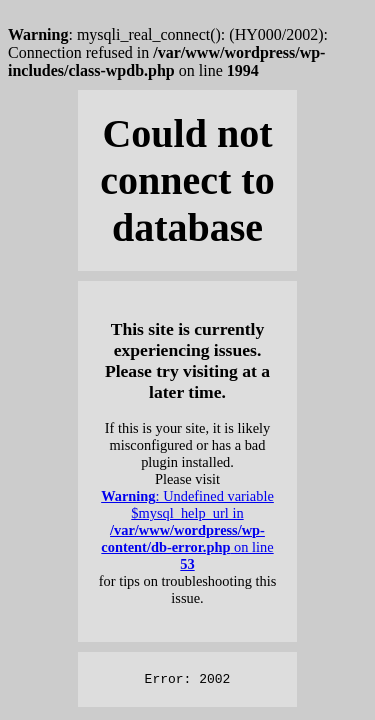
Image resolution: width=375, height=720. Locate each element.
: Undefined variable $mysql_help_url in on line (187, 530)
